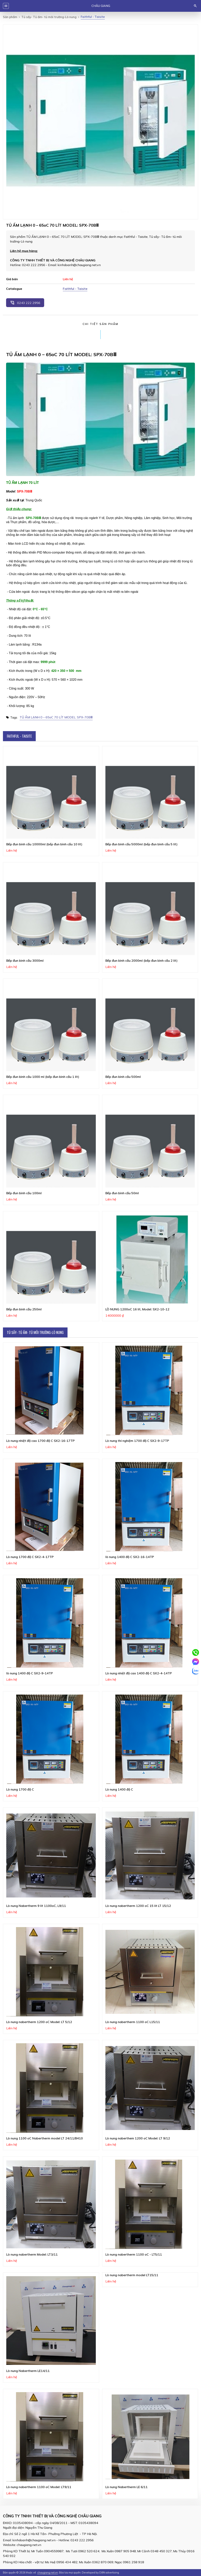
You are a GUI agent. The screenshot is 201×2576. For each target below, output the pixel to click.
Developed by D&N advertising (100, 2572)
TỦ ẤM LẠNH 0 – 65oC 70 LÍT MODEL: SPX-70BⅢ (56, 717)
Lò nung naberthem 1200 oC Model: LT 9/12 (137, 2138)
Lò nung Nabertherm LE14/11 (28, 2371)
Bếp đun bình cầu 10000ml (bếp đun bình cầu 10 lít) (44, 844)
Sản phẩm (10, 17)
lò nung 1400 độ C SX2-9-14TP (29, 1673)
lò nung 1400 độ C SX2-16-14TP (129, 1557)
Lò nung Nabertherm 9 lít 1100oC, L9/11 (36, 1906)
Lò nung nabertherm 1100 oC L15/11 (132, 2022)
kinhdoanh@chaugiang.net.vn (34, 2540)
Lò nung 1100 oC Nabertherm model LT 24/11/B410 (44, 2138)
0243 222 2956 (25, 303)
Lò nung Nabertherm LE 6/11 (126, 2487)
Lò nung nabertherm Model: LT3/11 (32, 2254)
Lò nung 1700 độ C (20, 1789)
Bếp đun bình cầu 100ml (24, 1193)
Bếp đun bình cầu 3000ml (25, 960)
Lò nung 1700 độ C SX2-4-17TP (30, 1557)
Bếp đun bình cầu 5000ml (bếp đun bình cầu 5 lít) (141, 844)
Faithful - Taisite (75, 289)
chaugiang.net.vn (29, 2545)
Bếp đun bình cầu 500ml (123, 1077)
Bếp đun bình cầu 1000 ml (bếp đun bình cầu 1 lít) (42, 1077)
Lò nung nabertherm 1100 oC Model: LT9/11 (38, 2487)
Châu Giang (100, 6)
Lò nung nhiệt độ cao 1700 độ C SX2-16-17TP (40, 1441)
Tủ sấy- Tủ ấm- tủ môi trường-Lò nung (49, 17)
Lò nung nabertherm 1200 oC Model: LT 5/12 (39, 2022)
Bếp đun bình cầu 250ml (24, 1309)
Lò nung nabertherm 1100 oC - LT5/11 (133, 2254)
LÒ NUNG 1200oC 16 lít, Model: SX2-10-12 (137, 1309)
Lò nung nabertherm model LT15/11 (131, 2275)
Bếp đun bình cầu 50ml (122, 1193)
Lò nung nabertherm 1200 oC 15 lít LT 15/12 (138, 1906)
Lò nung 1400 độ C (119, 1789)
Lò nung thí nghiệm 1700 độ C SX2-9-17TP (137, 1441)
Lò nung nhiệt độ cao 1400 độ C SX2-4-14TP (138, 1673)
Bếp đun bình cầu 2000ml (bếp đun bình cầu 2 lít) (141, 960)
